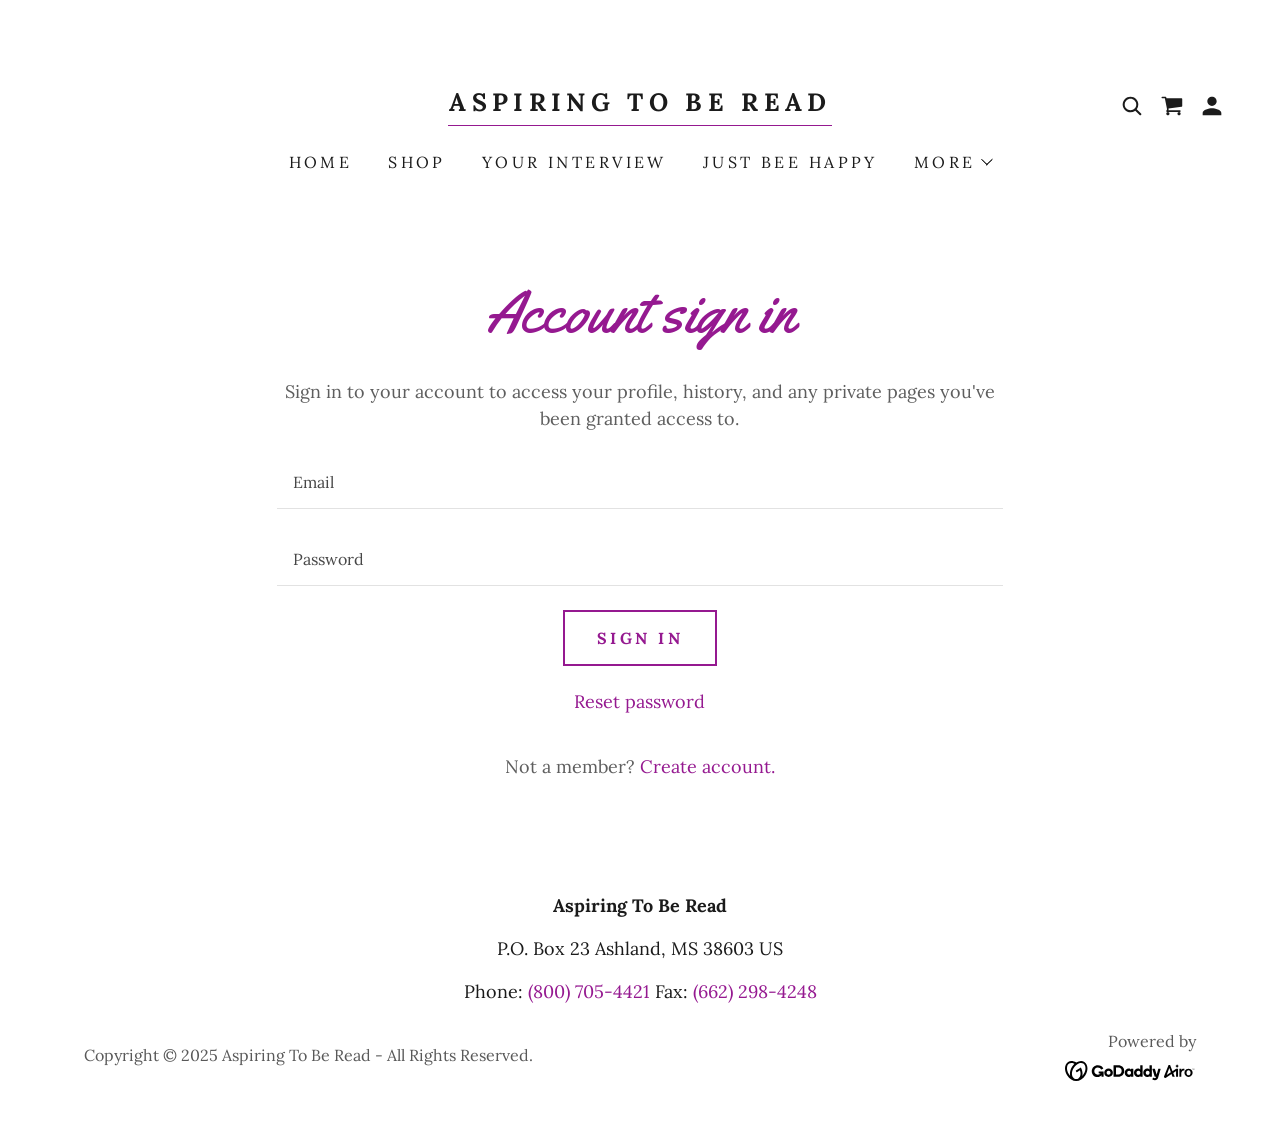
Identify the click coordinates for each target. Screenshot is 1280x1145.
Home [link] (321, 162)
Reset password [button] (639, 701)
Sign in (640, 638)
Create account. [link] (707, 766)
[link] (640, 104)
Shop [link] (417, 162)
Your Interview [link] (574, 162)
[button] (1212, 106)
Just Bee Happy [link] (790, 162)
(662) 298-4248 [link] (755, 991)
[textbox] (639, 482)
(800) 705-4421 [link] (589, 991)
